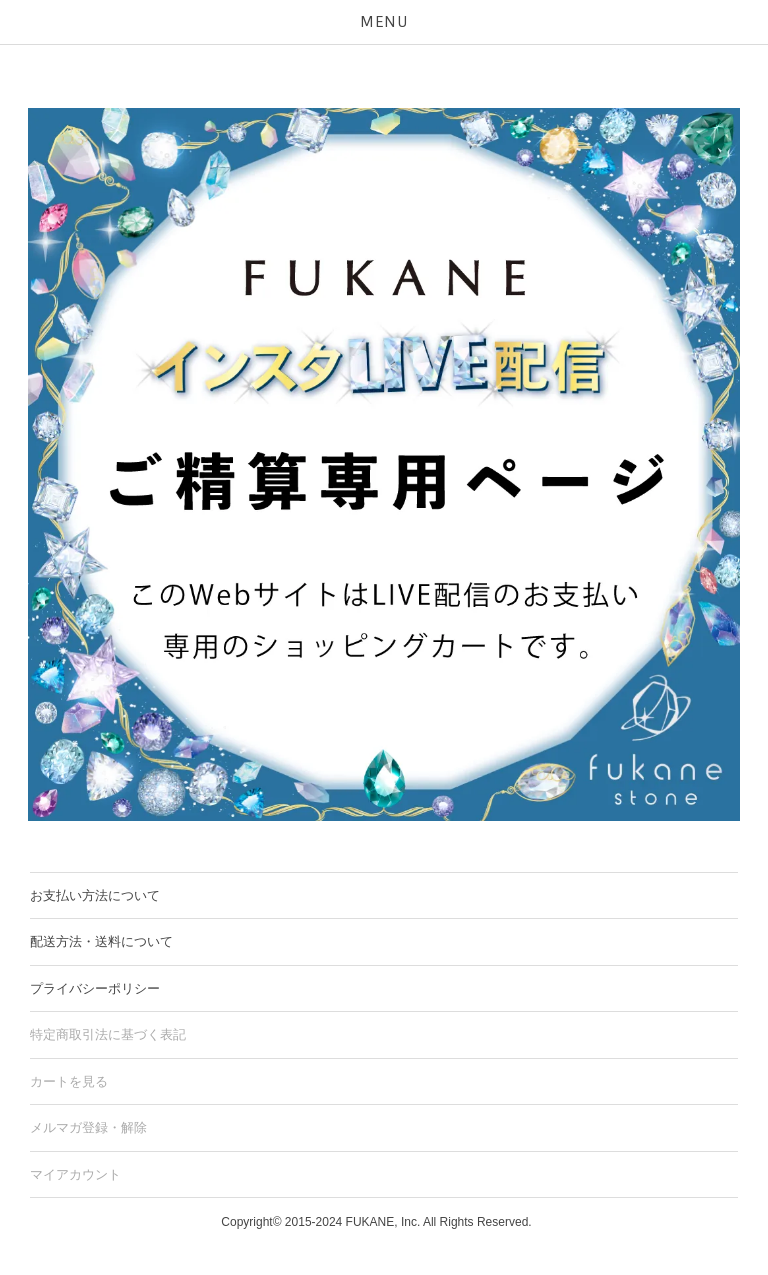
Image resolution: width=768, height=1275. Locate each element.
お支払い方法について (95, 895)
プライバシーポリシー (95, 988)
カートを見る (69, 1081)
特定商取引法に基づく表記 (108, 1034)
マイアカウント (75, 1174)
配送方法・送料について (101, 941)
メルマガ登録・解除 (88, 1127)
